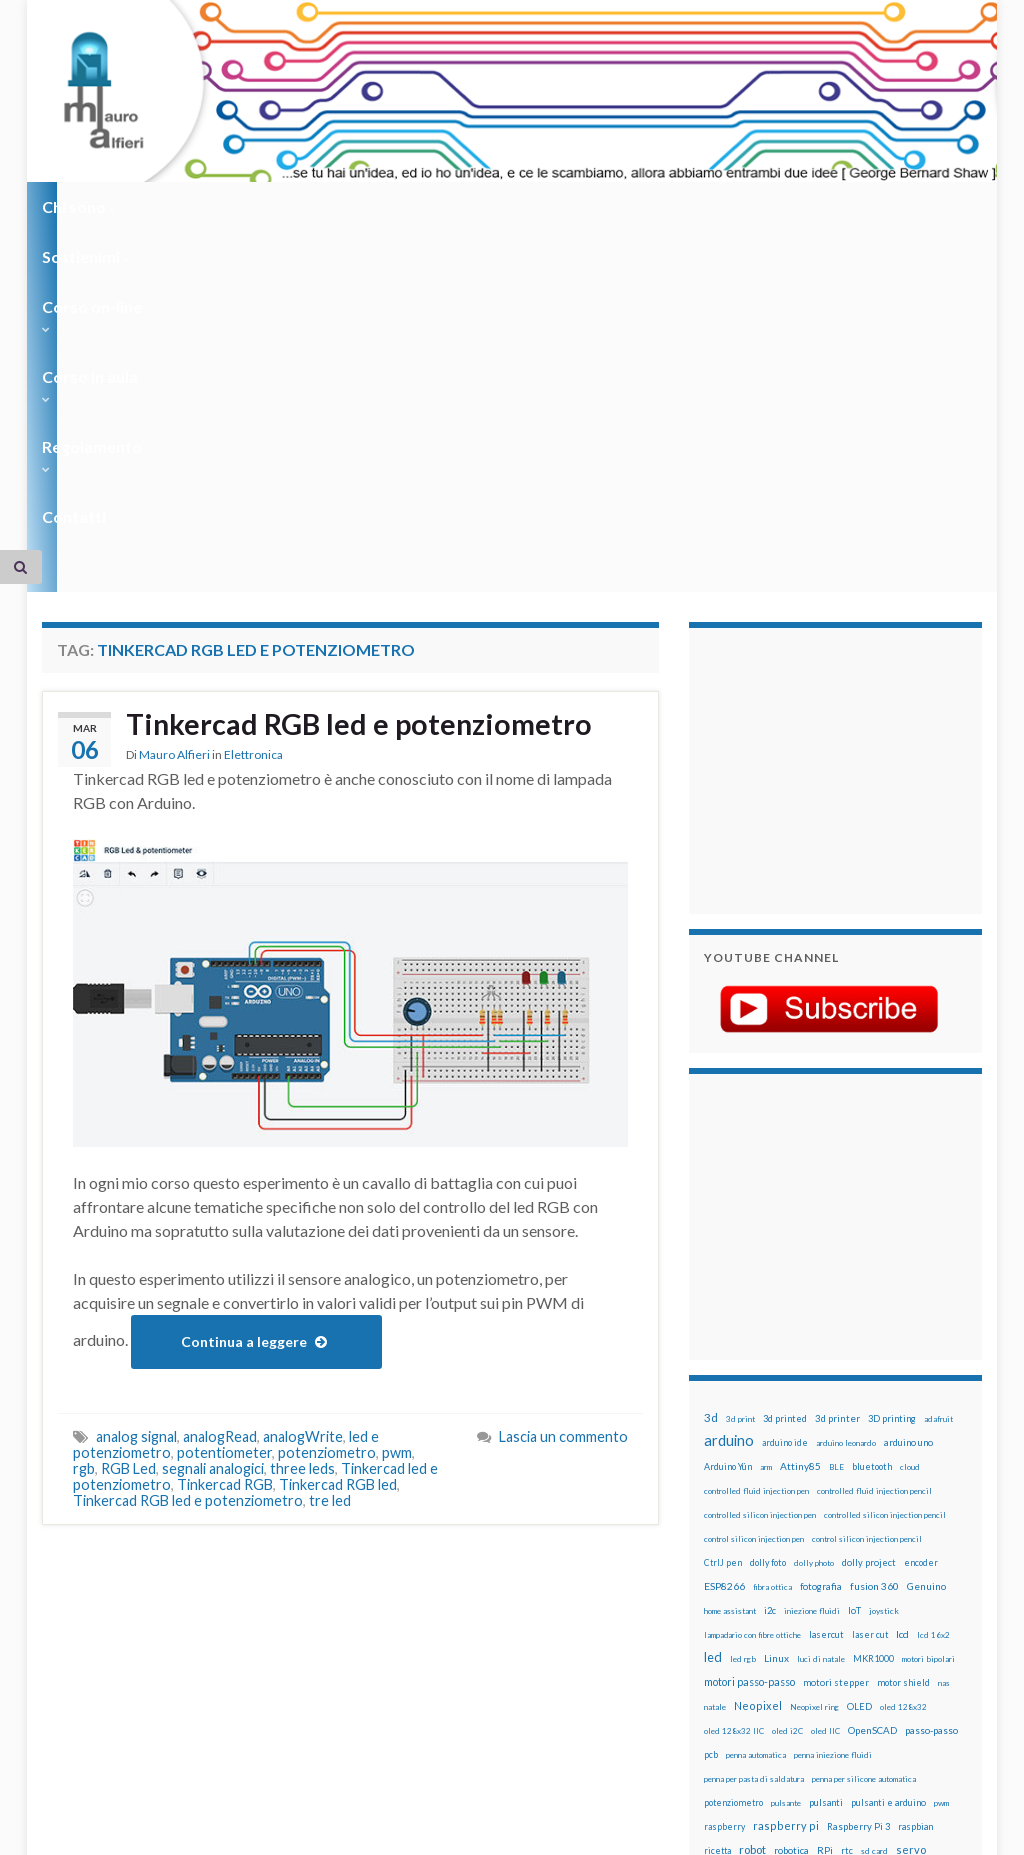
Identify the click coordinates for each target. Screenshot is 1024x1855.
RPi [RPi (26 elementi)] (825, 1540)
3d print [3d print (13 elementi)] (740, 1109)
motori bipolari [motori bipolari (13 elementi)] (928, 1349)
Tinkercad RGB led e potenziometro (366, 415)
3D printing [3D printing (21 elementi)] (892, 1108)
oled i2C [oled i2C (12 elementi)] (787, 1421)
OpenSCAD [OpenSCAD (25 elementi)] (872, 1420)
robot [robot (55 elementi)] (752, 1539)
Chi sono (79, 206)
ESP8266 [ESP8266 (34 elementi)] (724, 1276)
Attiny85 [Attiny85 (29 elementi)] (800, 1156)
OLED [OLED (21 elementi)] (859, 1396)
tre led (330, 1190)
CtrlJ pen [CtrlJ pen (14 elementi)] (723, 1253)
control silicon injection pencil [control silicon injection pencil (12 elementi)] (867, 1229)
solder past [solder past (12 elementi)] (820, 1565)
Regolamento (603, 206)
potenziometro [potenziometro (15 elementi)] (733, 1492)
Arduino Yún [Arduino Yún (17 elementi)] (728, 1156)
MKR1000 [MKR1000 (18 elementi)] (873, 1348)
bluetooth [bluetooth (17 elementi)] (872, 1156)
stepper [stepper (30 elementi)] (787, 1588)
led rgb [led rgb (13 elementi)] (743, 1349)
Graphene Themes (210, 1830)
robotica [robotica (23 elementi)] (791, 1540)
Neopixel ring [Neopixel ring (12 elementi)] (814, 1397)
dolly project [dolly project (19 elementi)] (869, 1252)
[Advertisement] (829, 458)
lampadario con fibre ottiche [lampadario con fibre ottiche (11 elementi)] (752, 1325)
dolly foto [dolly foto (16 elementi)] (768, 1252)
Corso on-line (323, 206)
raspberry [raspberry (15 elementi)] (724, 1516)
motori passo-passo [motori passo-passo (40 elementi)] (749, 1371)
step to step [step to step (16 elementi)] (840, 1588)
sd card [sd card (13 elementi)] (874, 1541)
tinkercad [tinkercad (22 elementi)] (776, 1612)
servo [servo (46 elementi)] (911, 1539)
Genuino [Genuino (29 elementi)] (926, 1276)
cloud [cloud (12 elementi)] (910, 1157)
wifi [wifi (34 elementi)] (889, 1612)
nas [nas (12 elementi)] (944, 1373)
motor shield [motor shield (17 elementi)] (903, 1372)
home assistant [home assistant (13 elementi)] (730, 1301)
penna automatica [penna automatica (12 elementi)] (756, 1445)
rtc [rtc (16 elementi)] (847, 1540)
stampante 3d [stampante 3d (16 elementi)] (732, 1588)
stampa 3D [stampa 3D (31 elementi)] (934, 1564)
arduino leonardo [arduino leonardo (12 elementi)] (846, 1133)
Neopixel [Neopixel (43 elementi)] (758, 1395)
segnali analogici (213, 1158)
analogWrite (303, 1126)
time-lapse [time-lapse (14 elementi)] (897, 1589)
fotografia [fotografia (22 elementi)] (821, 1276)
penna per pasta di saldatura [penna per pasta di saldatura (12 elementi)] (754, 1469)
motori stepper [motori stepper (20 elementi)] (836, 1372)
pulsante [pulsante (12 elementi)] (786, 1493)
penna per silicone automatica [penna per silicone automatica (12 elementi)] (864, 1469)
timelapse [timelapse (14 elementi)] (725, 1613)
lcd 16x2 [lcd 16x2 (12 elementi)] (933, 1325)
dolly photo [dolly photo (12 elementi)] (814, 1253)
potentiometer (224, 1142)
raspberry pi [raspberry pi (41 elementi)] (786, 1515)
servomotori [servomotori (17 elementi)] (729, 1564)
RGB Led (128, 1158)
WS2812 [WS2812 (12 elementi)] (922, 1613)
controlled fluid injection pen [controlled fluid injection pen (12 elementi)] (756, 1181)
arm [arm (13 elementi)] (766, 1157)
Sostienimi (192, 206)
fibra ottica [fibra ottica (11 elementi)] (772, 1277)
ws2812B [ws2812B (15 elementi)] (723, 1636)
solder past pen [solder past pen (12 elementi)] (875, 1565)
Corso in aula (463, 206)
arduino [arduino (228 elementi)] (729, 1130)
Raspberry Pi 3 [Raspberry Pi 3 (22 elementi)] (858, 1516)
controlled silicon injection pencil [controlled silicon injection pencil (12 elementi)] (885, 1205)
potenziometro (327, 1142)
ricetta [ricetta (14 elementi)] (717, 1541)
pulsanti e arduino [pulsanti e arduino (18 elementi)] (888, 1492)
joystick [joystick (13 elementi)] (884, 1301)
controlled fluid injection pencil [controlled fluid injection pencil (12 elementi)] (874, 1181)
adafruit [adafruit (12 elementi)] (938, 1109)
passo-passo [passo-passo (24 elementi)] (931, 1420)
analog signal (136, 1126)
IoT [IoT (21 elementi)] (854, 1300)
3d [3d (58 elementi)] (711, 1107)
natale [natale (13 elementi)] (715, 1397)
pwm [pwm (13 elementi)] (941, 1493)
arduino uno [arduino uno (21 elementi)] (908, 1132)
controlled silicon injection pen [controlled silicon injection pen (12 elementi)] (760, 1205)
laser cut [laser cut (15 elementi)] (870, 1324)
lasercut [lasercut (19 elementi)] (826, 1324)
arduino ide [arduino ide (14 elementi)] (785, 1133)
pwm (397, 1142)
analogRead (220, 1126)
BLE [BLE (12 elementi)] (836, 1157)
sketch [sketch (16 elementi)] (777, 1564)
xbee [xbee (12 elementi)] (758, 1637)
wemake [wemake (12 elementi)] (818, 1613)
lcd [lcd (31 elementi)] (902, 1324)
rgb (84, 1158)
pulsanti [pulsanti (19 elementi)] (826, 1492)
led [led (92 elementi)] (713, 1347)
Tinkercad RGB (225, 1174)
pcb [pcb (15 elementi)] (711, 1444)
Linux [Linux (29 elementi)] (776, 1348)
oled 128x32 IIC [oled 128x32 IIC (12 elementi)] (734, 1421)
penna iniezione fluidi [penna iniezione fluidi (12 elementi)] (833, 1445)
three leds (302, 1158)
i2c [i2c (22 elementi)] (770, 1300)
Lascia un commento (563, 1126)
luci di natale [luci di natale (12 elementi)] (821, 1349)
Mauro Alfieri (174, 446)
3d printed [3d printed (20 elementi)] (785, 1108)
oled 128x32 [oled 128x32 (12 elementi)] (903, 1397)
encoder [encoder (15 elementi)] (921, 1252)
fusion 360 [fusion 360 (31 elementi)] (874, 1276)
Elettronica (253, 446)
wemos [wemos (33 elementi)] (856, 1612)
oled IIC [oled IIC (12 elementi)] (825, 1421)
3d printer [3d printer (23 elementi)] (837, 1108)
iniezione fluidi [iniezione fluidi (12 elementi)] (812, 1301)
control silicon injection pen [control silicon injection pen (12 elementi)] (754, 1229)
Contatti (722, 206)
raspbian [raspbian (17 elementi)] (915, 1516)
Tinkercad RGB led (338, 1174)
